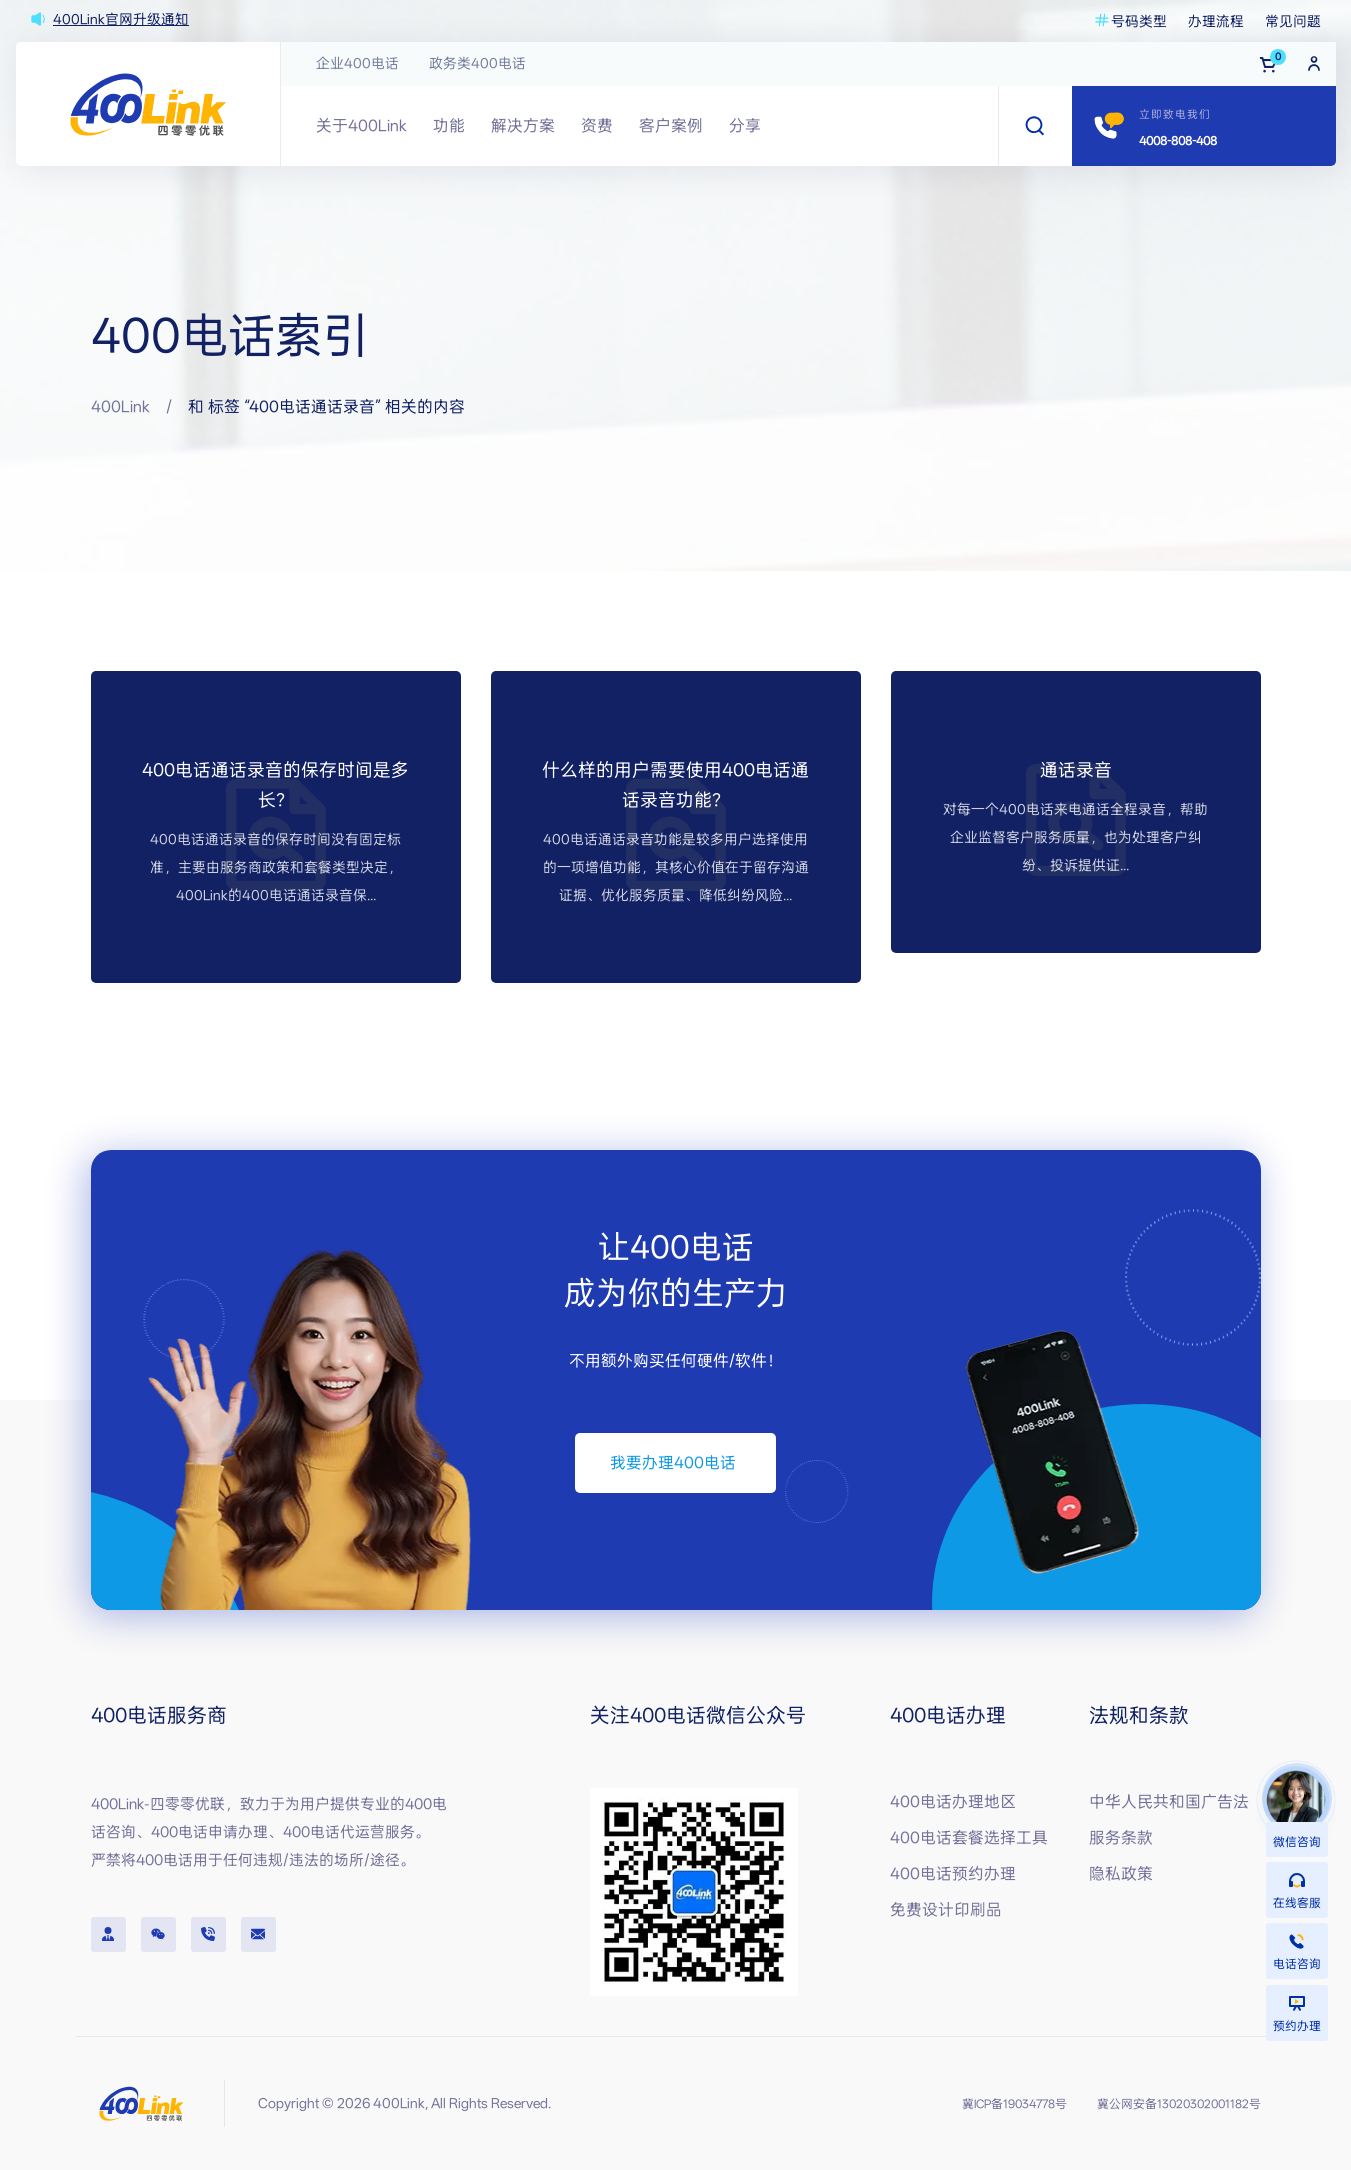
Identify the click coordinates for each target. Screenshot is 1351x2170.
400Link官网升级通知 (121, 19)
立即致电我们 (1175, 114)
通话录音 (1076, 769)
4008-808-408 (1178, 141)
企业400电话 (357, 63)
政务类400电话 (477, 63)
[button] (675, 1463)
